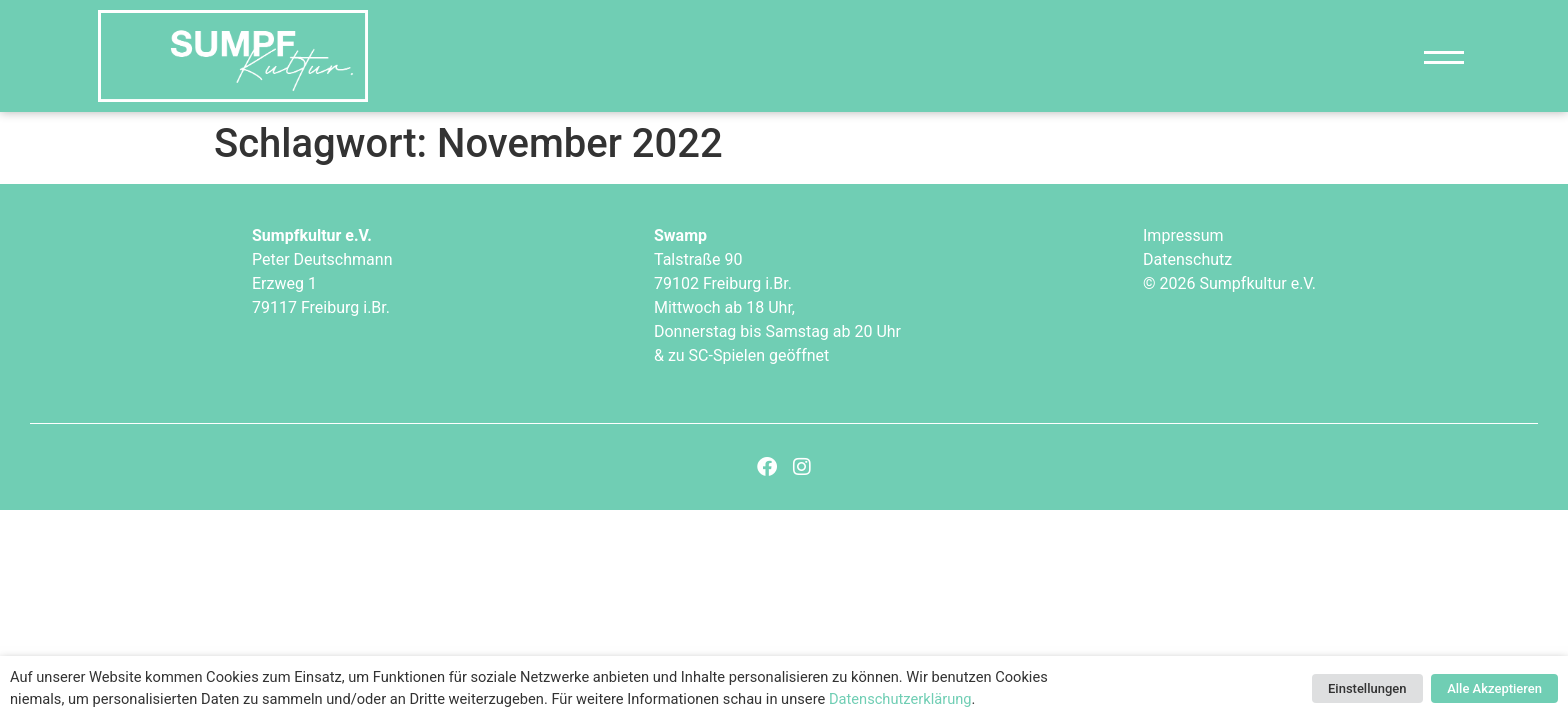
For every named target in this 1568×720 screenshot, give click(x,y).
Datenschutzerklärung (900, 699)
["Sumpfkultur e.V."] (233, 56)
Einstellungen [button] (1367, 688)
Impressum (1183, 235)
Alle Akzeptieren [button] (1494, 688)
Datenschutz (1187, 259)
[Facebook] (767, 467)
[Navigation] (1444, 56)
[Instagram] (802, 467)
